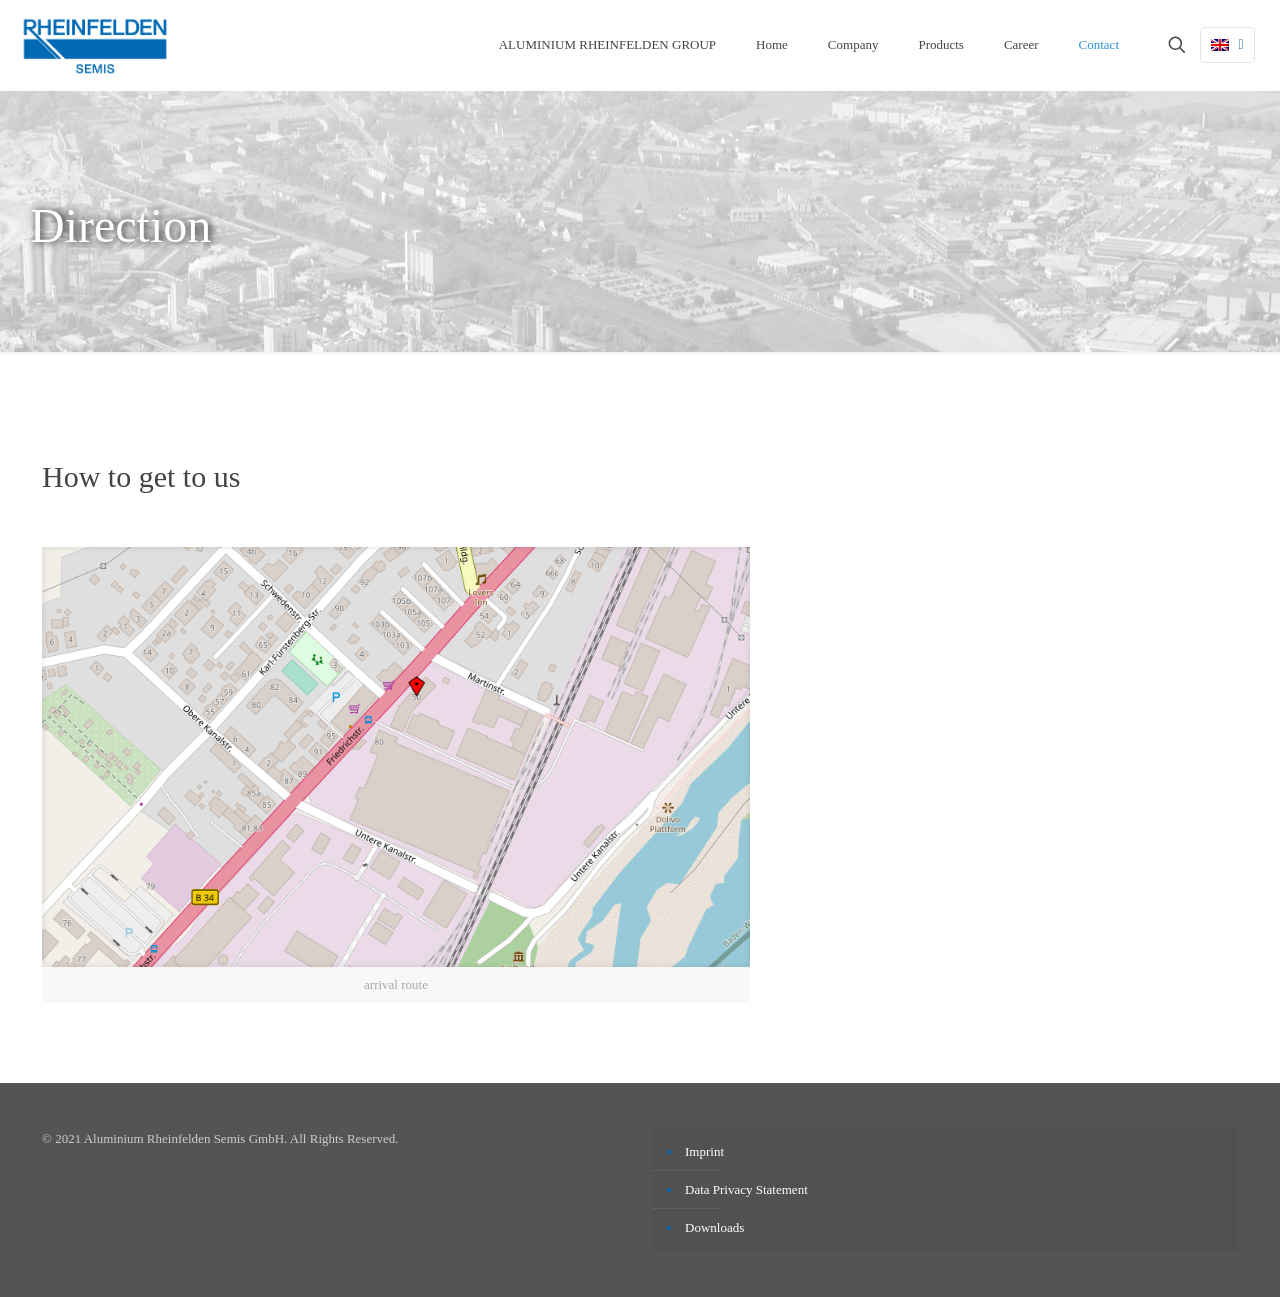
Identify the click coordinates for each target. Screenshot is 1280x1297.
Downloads (714, 1227)
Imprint (704, 1151)
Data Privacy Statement (746, 1189)
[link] (396, 775)
